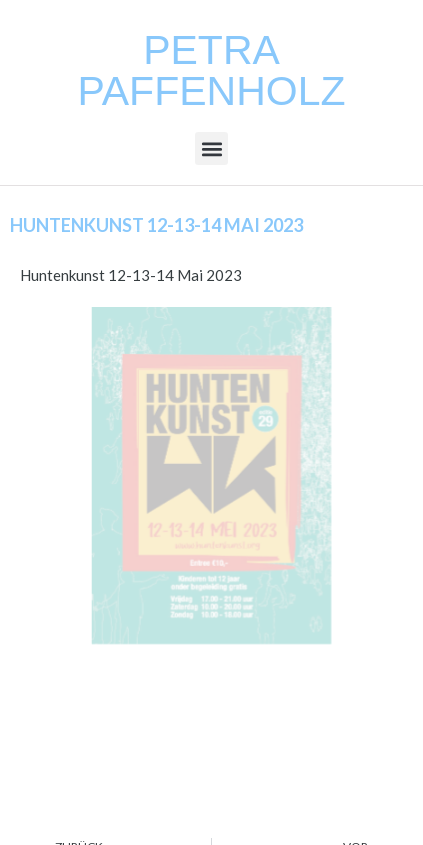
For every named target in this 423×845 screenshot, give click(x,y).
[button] (211, 148)
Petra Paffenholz (211, 70)
